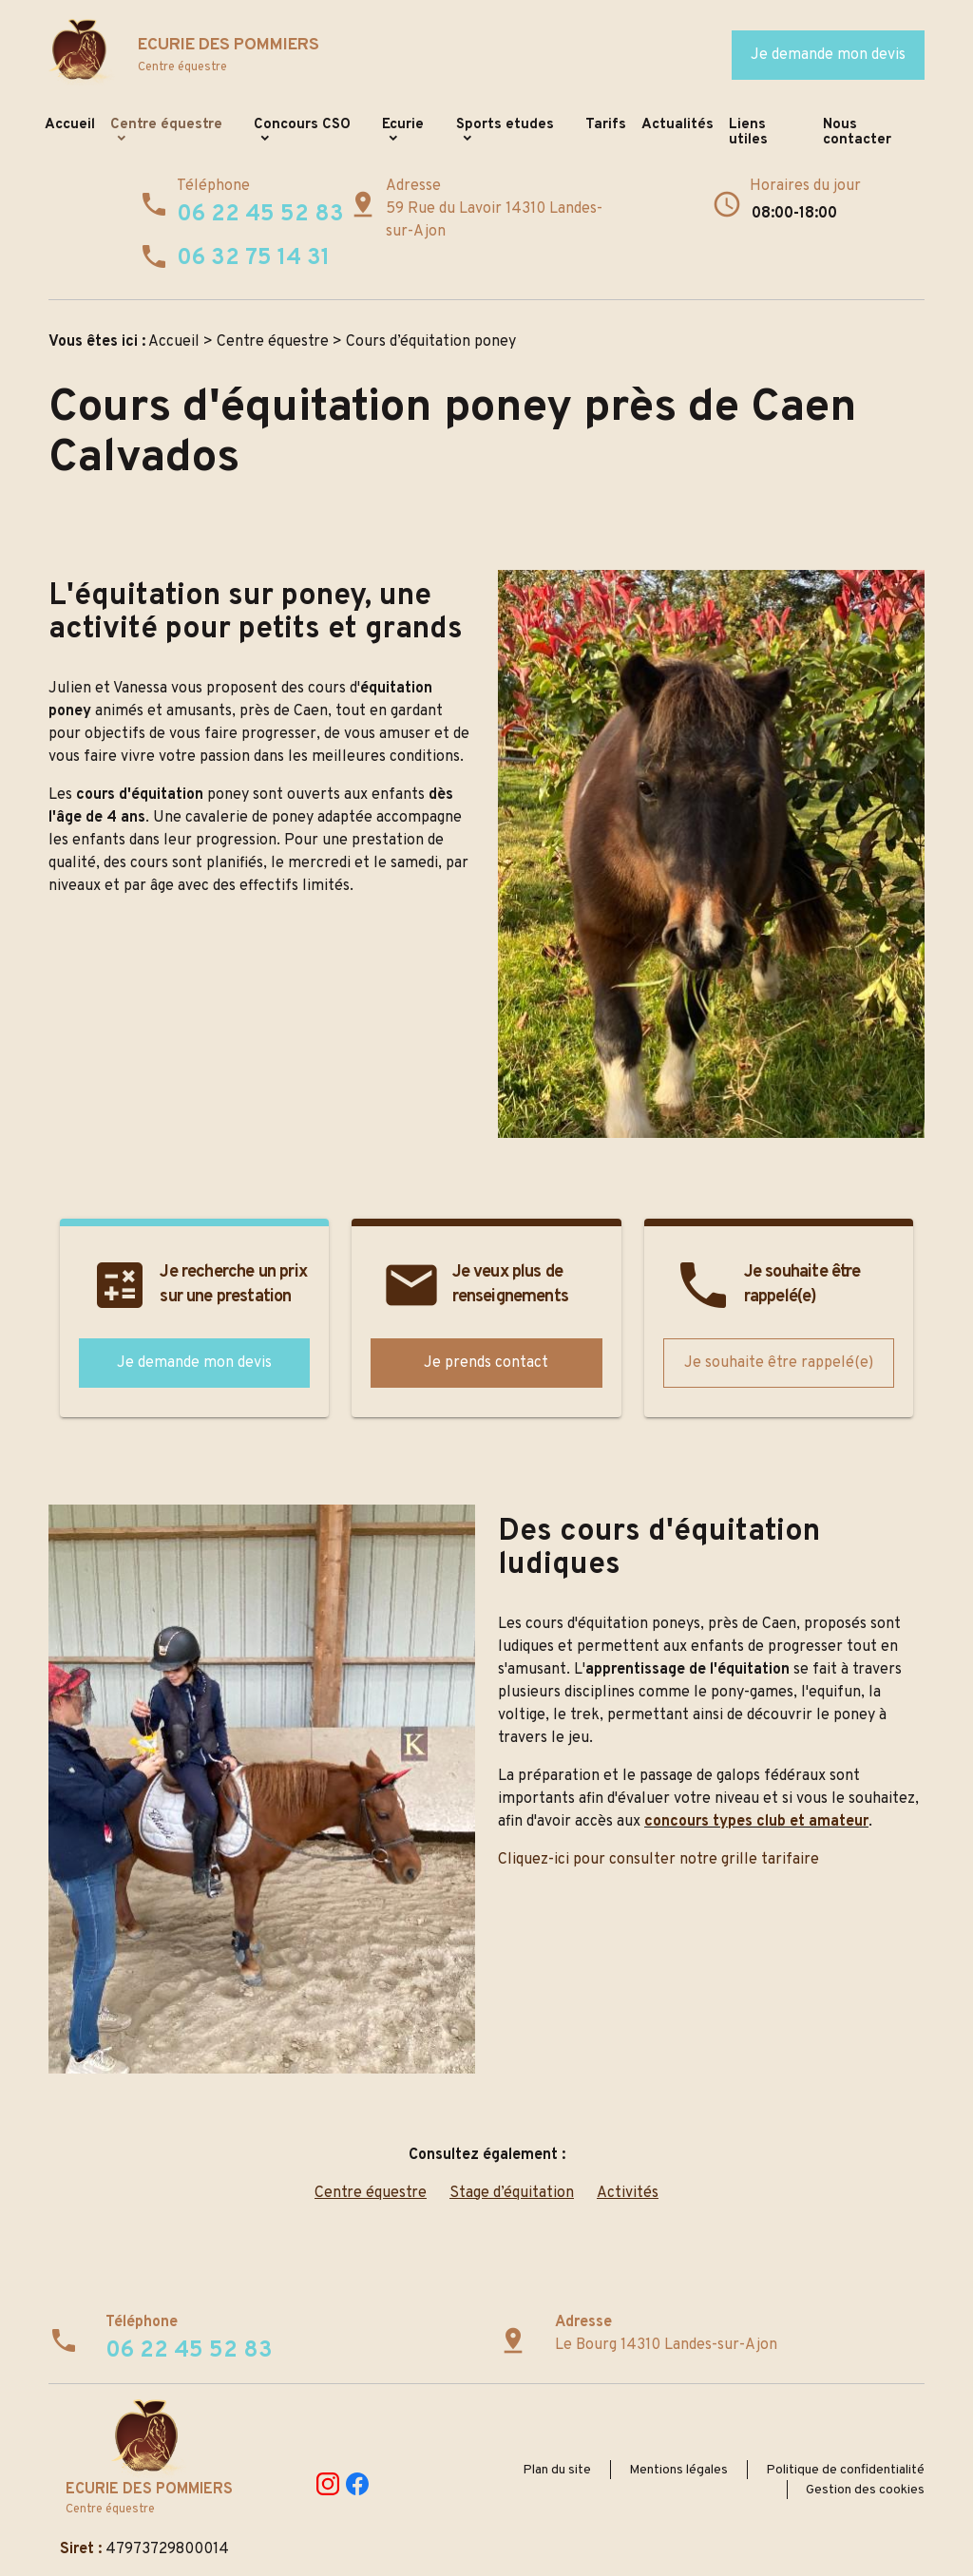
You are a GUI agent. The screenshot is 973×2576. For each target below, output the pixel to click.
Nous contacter (857, 132)
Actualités (677, 125)
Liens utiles (748, 132)
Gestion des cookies (865, 2490)
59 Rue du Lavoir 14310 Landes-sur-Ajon (494, 220)
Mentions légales (678, 2470)
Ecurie (403, 125)
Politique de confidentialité (845, 2470)
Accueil (70, 125)
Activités (627, 2193)
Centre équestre (166, 125)
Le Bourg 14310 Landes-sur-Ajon (666, 2345)
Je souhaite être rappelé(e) (778, 1363)
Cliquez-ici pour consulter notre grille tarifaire (658, 1859)
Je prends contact (486, 1363)
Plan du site (557, 2470)
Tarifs (605, 125)
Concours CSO (302, 125)
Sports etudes (505, 125)
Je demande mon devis (828, 55)
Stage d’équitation (511, 2193)
